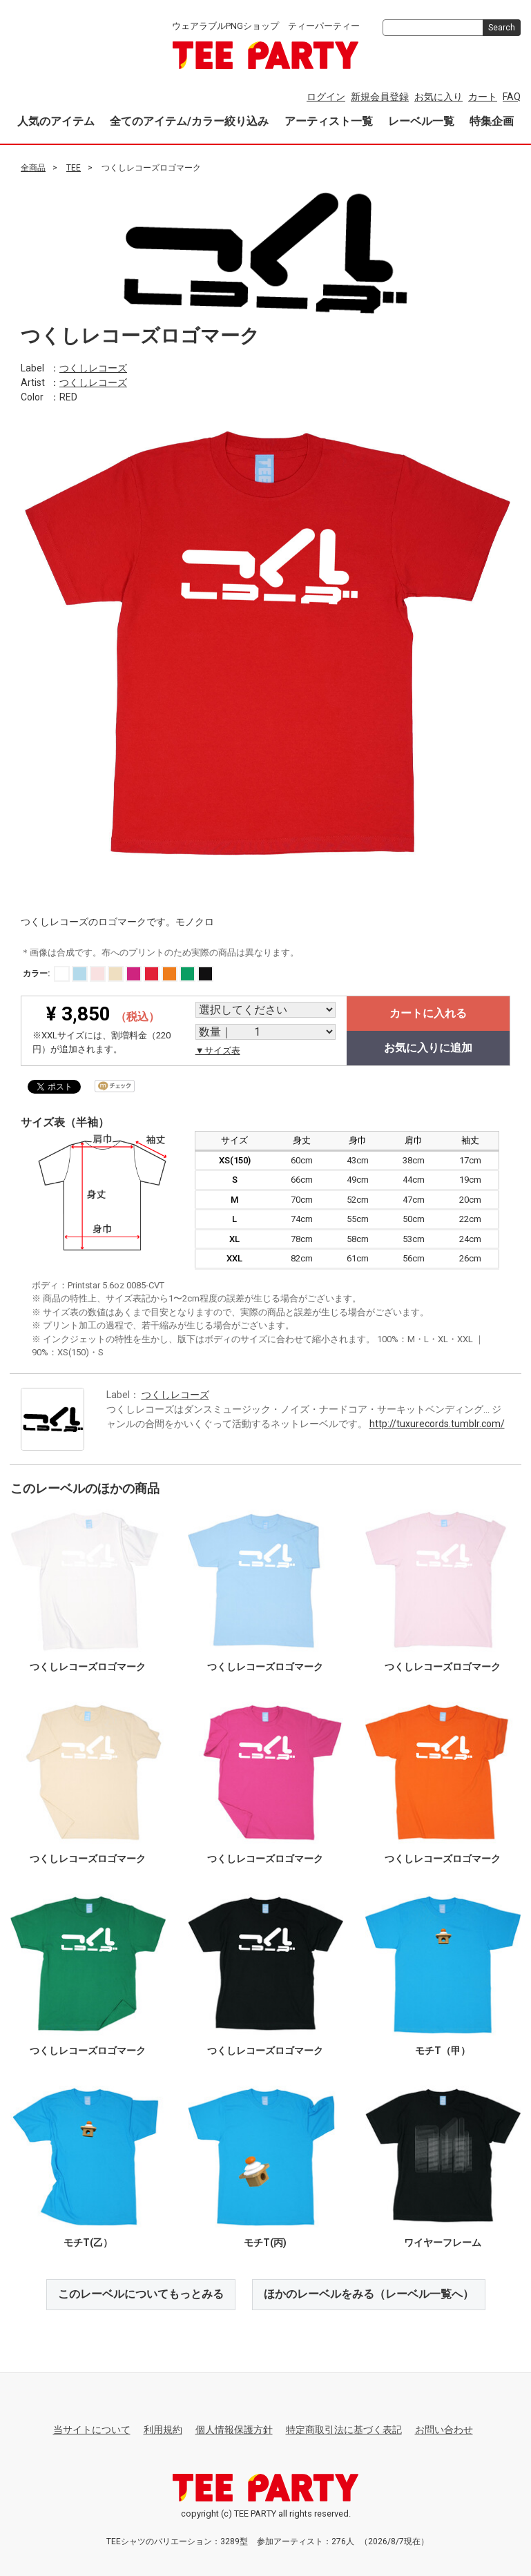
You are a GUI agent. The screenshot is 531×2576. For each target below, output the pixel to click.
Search (501, 27)
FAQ (512, 96)
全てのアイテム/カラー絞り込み (189, 121)
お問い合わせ (444, 2429)
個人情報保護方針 (234, 2429)
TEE (73, 168)
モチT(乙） (88, 2242)
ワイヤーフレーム (442, 2242)
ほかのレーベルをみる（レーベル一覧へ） (369, 2294)
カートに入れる (428, 1013)
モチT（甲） (442, 2050)
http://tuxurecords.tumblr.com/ (437, 1423)
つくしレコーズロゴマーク (88, 1666)
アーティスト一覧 (328, 121)
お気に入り (438, 96)
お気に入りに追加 (428, 1047)
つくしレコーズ (93, 367)
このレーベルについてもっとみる (141, 2294)
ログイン (326, 96)
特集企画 (492, 121)
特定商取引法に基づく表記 (344, 2429)
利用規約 (163, 2429)
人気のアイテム (56, 121)
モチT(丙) (265, 2242)
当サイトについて (92, 2429)
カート (482, 96)
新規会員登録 (380, 96)
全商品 (33, 168)
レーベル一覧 (421, 121)
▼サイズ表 (217, 1050)
